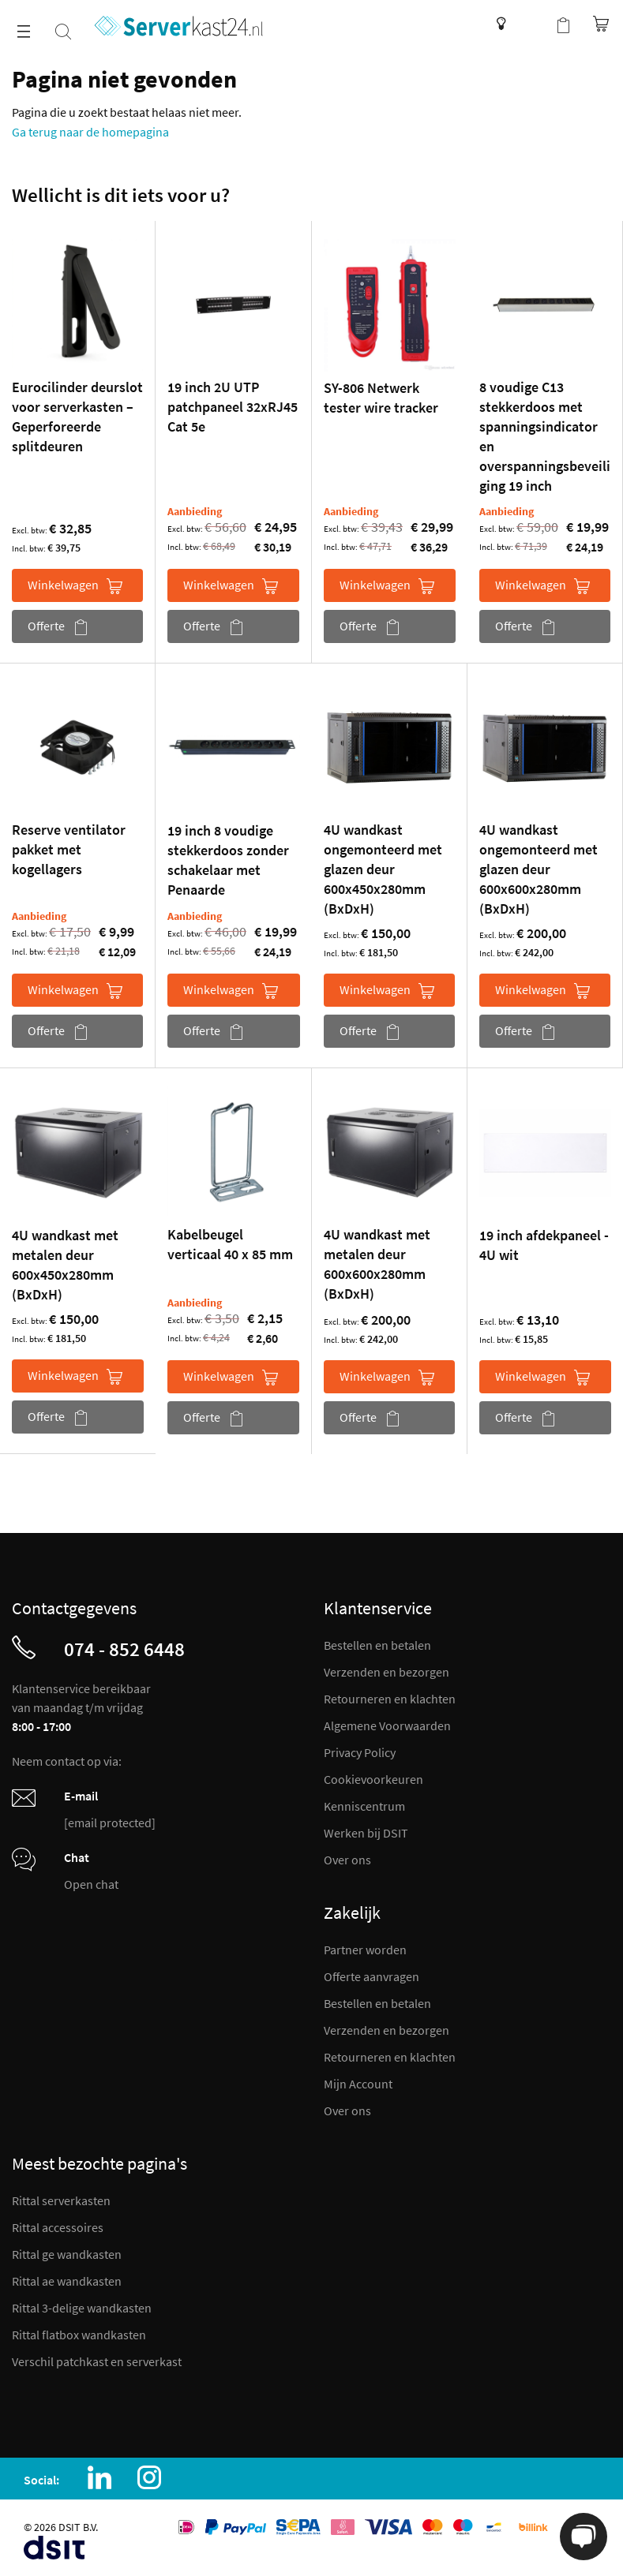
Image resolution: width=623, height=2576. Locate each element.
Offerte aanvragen (371, 1976)
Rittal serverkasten (61, 2200)
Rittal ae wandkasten (67, 2281)
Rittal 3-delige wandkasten (82, 2308)
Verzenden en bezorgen (386, 1672)
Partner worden (365, 1949)
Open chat (91, 1884)
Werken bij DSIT (366, 1833)
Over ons (347, 1860)
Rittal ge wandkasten (67, 2254)
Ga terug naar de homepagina (90, 132)
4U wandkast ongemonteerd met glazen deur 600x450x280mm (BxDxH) (383, 869)
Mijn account (531, 23)
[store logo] (179, 26)
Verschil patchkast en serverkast (97, 2361)
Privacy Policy (360, 1752)
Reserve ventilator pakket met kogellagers (69, 849)
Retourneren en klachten (390, 1699)
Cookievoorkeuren (373, 1779)
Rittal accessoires (57, 2227)
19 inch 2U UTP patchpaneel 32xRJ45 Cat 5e (232, 407)
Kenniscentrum (497, 24)
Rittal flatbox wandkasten (79, 2334)
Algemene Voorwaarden (387, 1725)
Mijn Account (358, 2084)
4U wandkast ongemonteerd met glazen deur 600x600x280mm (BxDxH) (538, 869)
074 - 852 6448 (124, 1649)
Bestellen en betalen (377, 1645)
